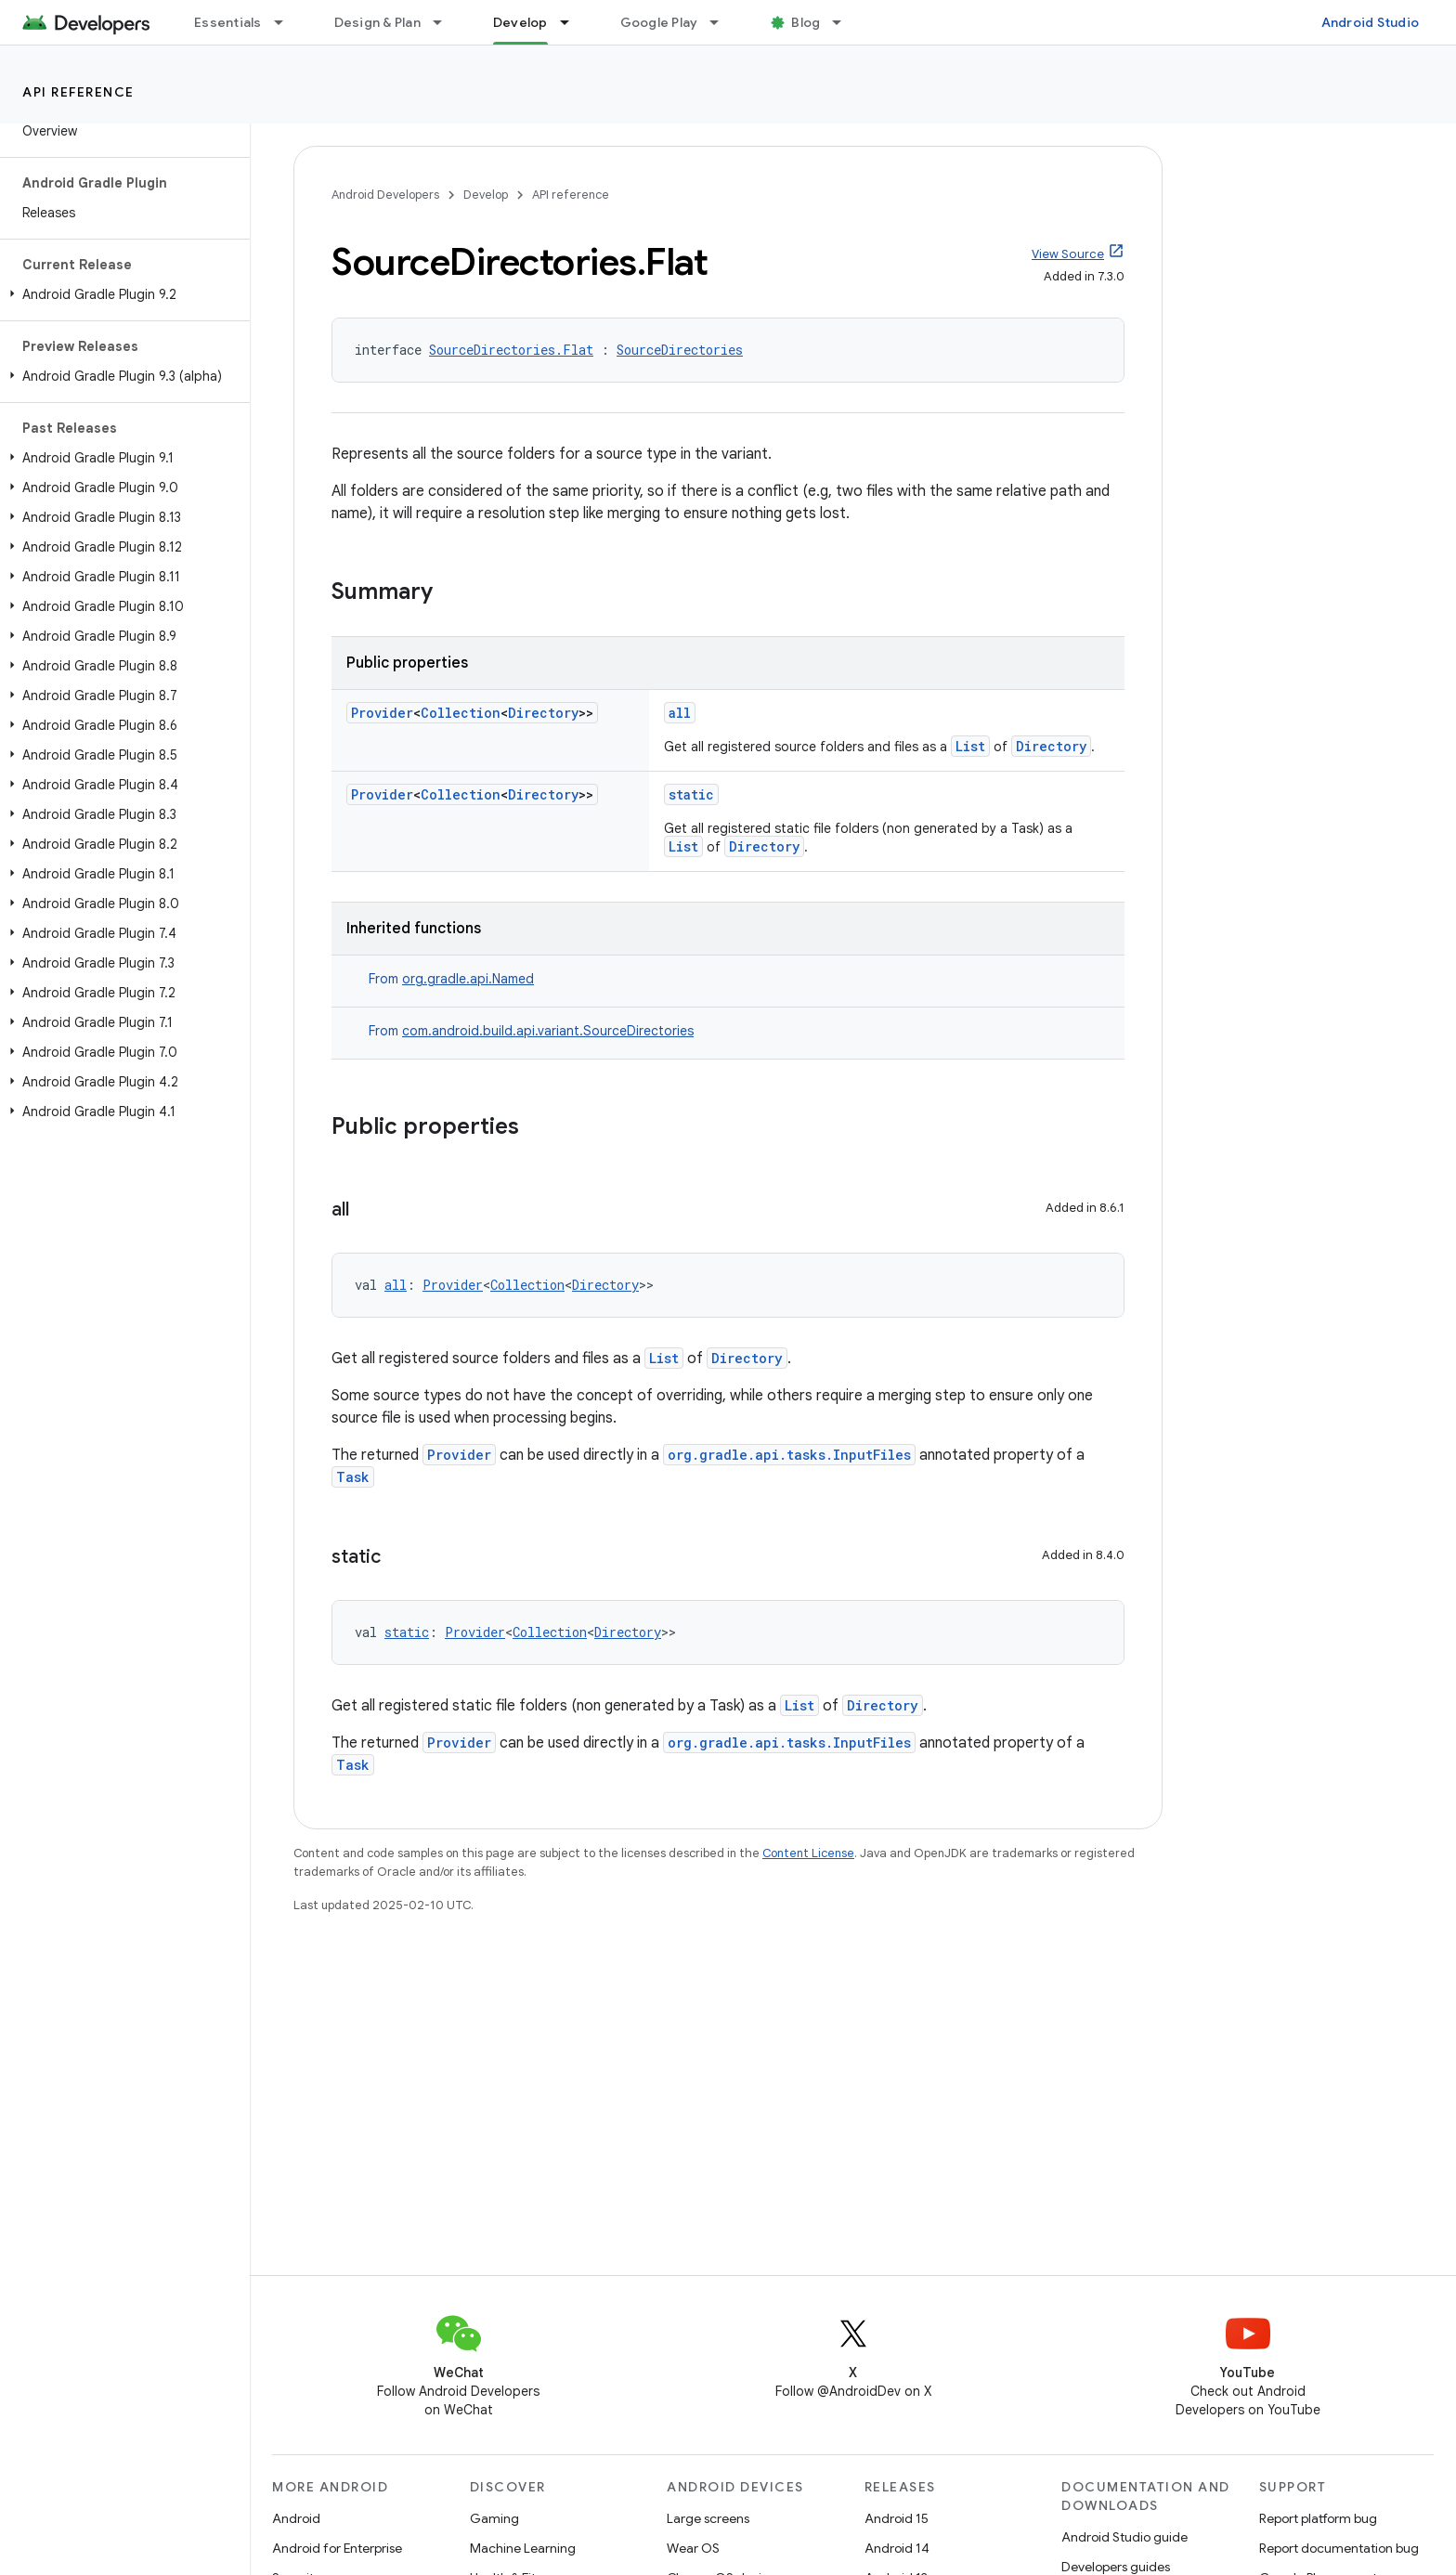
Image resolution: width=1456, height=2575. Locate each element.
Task (353, 1477)
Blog (805, 22)
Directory (543, 713)
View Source (1068, 254)
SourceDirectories (680, 349)
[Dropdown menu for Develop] (573, 22)
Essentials (228, 22)
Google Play (659, 22)
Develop (485, 194)
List (970, 746)
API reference (78, 92)
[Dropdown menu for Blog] (845, 22)
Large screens (708, 2518)
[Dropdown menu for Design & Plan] (446, 22)
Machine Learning (523, 2548)
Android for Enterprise (337, 2548)
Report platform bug (1318, 2518)
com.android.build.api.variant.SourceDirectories (548, 1030)
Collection (460, 713)
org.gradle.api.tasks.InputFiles (789, 1454)
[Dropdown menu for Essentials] (287, 22)
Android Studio (1370, 22)
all (680, 713)
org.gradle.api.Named (468, 978)
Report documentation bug (1339, 2548)
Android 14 (897, 2548)
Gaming (494, 2518)
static (691, 794)
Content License (808, 1853)
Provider (382, 713)
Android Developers (385, 194)
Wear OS (693, 2548)
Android (296, 2518)
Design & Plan (377, 22)
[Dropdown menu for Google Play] (722, 22)
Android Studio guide (1124, 2537)
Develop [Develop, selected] (520, 22)
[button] (121, 294)
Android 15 (896, 2518)
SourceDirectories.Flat (511, 349)
